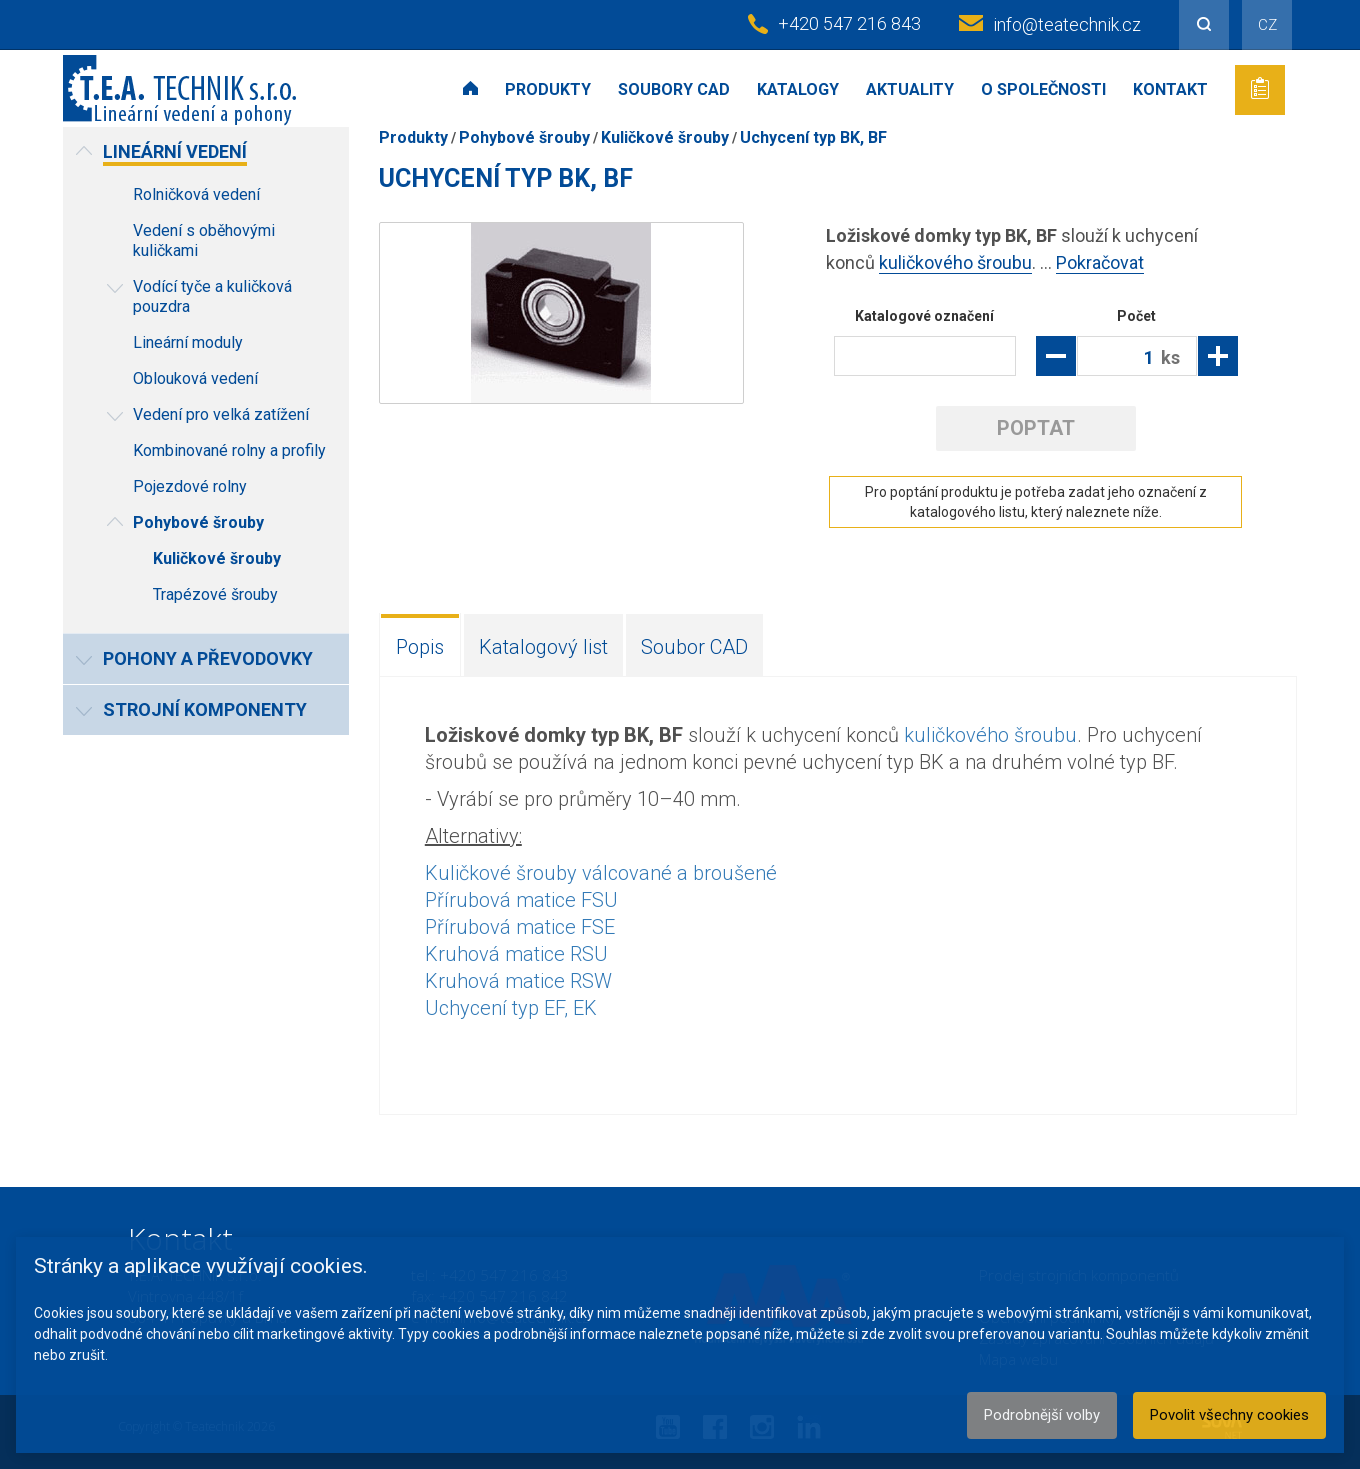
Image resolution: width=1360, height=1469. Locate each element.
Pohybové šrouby (524, 137)
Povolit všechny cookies (1229, 1415)
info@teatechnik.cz (1067, 24)
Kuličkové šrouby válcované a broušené (601, 873)
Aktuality (910, 89)
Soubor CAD (694, 647)
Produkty (548, 89)
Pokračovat (1100, 262)
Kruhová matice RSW (518, 981)
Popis (420, 647)
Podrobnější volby (1042, 1415)
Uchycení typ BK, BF (813, 137)
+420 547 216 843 (849, 23)
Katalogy (798, 89)
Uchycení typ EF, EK (511, 1008)
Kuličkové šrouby (665, 137)
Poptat (1036, 428)
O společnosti (1043, 89)
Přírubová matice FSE (520, 927)
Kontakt (1170, 89)
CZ (1267, 25)
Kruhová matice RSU (516, 954)
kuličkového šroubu (955, 262)
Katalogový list (543, 647)
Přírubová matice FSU (521, 900)
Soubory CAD (674, 89)
